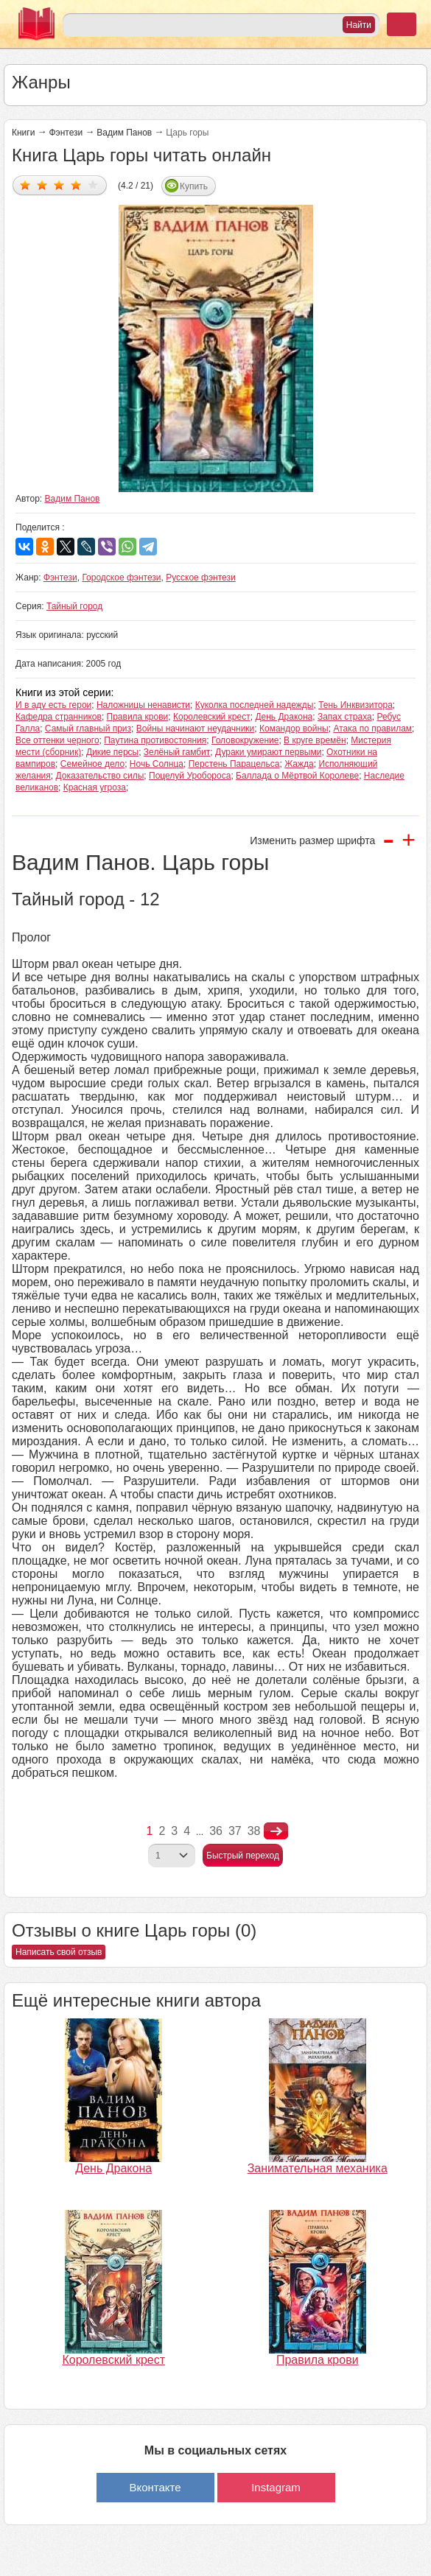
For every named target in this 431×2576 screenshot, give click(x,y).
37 (235, 1831)
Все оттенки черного (57, 740)
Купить (194, 186)
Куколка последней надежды (254, 705)
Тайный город (74, 606)
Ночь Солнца (156, 764)
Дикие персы (112, 752)
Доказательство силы (99, 776)
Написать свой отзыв (58, 1952)
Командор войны (294, 728)
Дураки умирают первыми (268, 752)
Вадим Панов (124, 132)
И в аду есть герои (53, 705)
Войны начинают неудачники (195, 728)
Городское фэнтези (121, 577)
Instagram (276, 2487)
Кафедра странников (58, 717)
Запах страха (345, 717)
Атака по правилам (372, 728)
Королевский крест (211, 717)
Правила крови (138, 717)
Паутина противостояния (155, 740)
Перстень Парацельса (234, 764)
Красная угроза (94, 787)
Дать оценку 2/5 (42, 184)
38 (254, 1831)
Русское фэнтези (201, 577)
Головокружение (244, 740)
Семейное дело (92, 764)
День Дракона (283, 717)
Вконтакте (155, 2487)
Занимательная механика (318, 2168)
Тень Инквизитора (355, 705)
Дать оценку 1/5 (25, 184)
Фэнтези (66, 132)
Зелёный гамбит (177, 752)
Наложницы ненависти (143, 705)
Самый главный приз (88, 728)
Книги (23, 132)
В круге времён (315, 740)
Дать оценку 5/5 (93, 184)
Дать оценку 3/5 (59, 184)
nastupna (276, 1831)
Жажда (299, 764)
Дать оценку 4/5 (76, 184)
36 (215, 1831)
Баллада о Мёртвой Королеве (297, 776)
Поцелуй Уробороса (190, 776)
